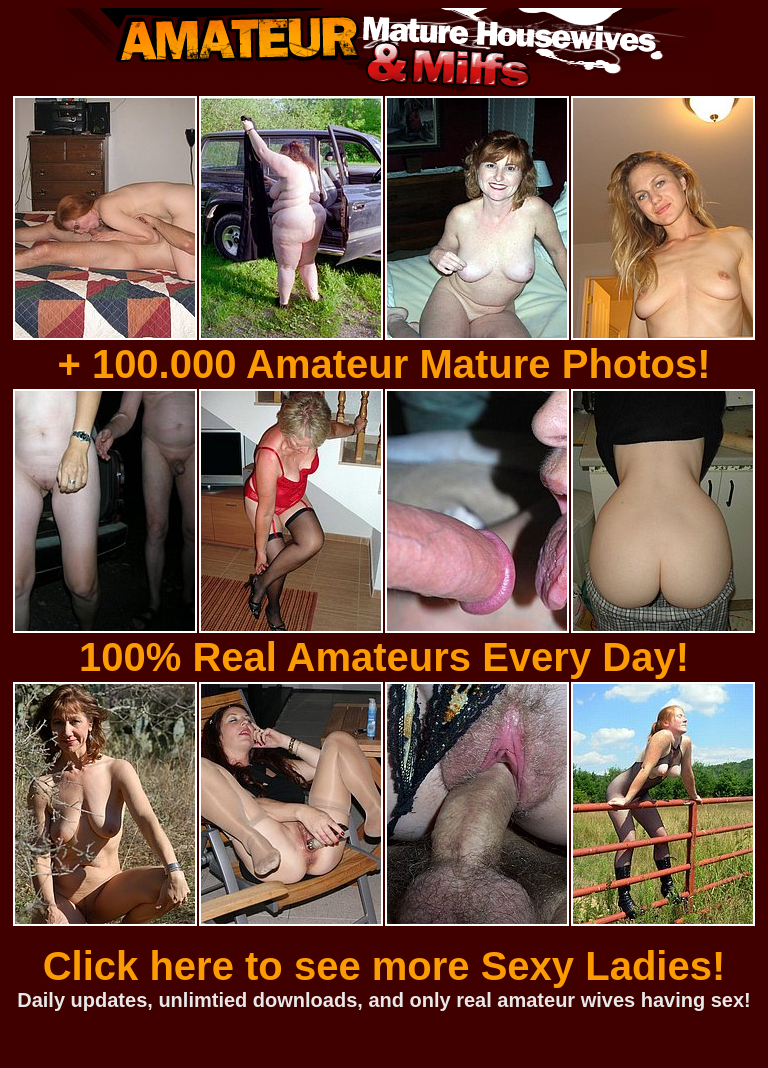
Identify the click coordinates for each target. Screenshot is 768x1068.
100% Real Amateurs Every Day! (384, 657)
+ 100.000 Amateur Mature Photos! (383, 364)
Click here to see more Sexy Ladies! (384, 966)
